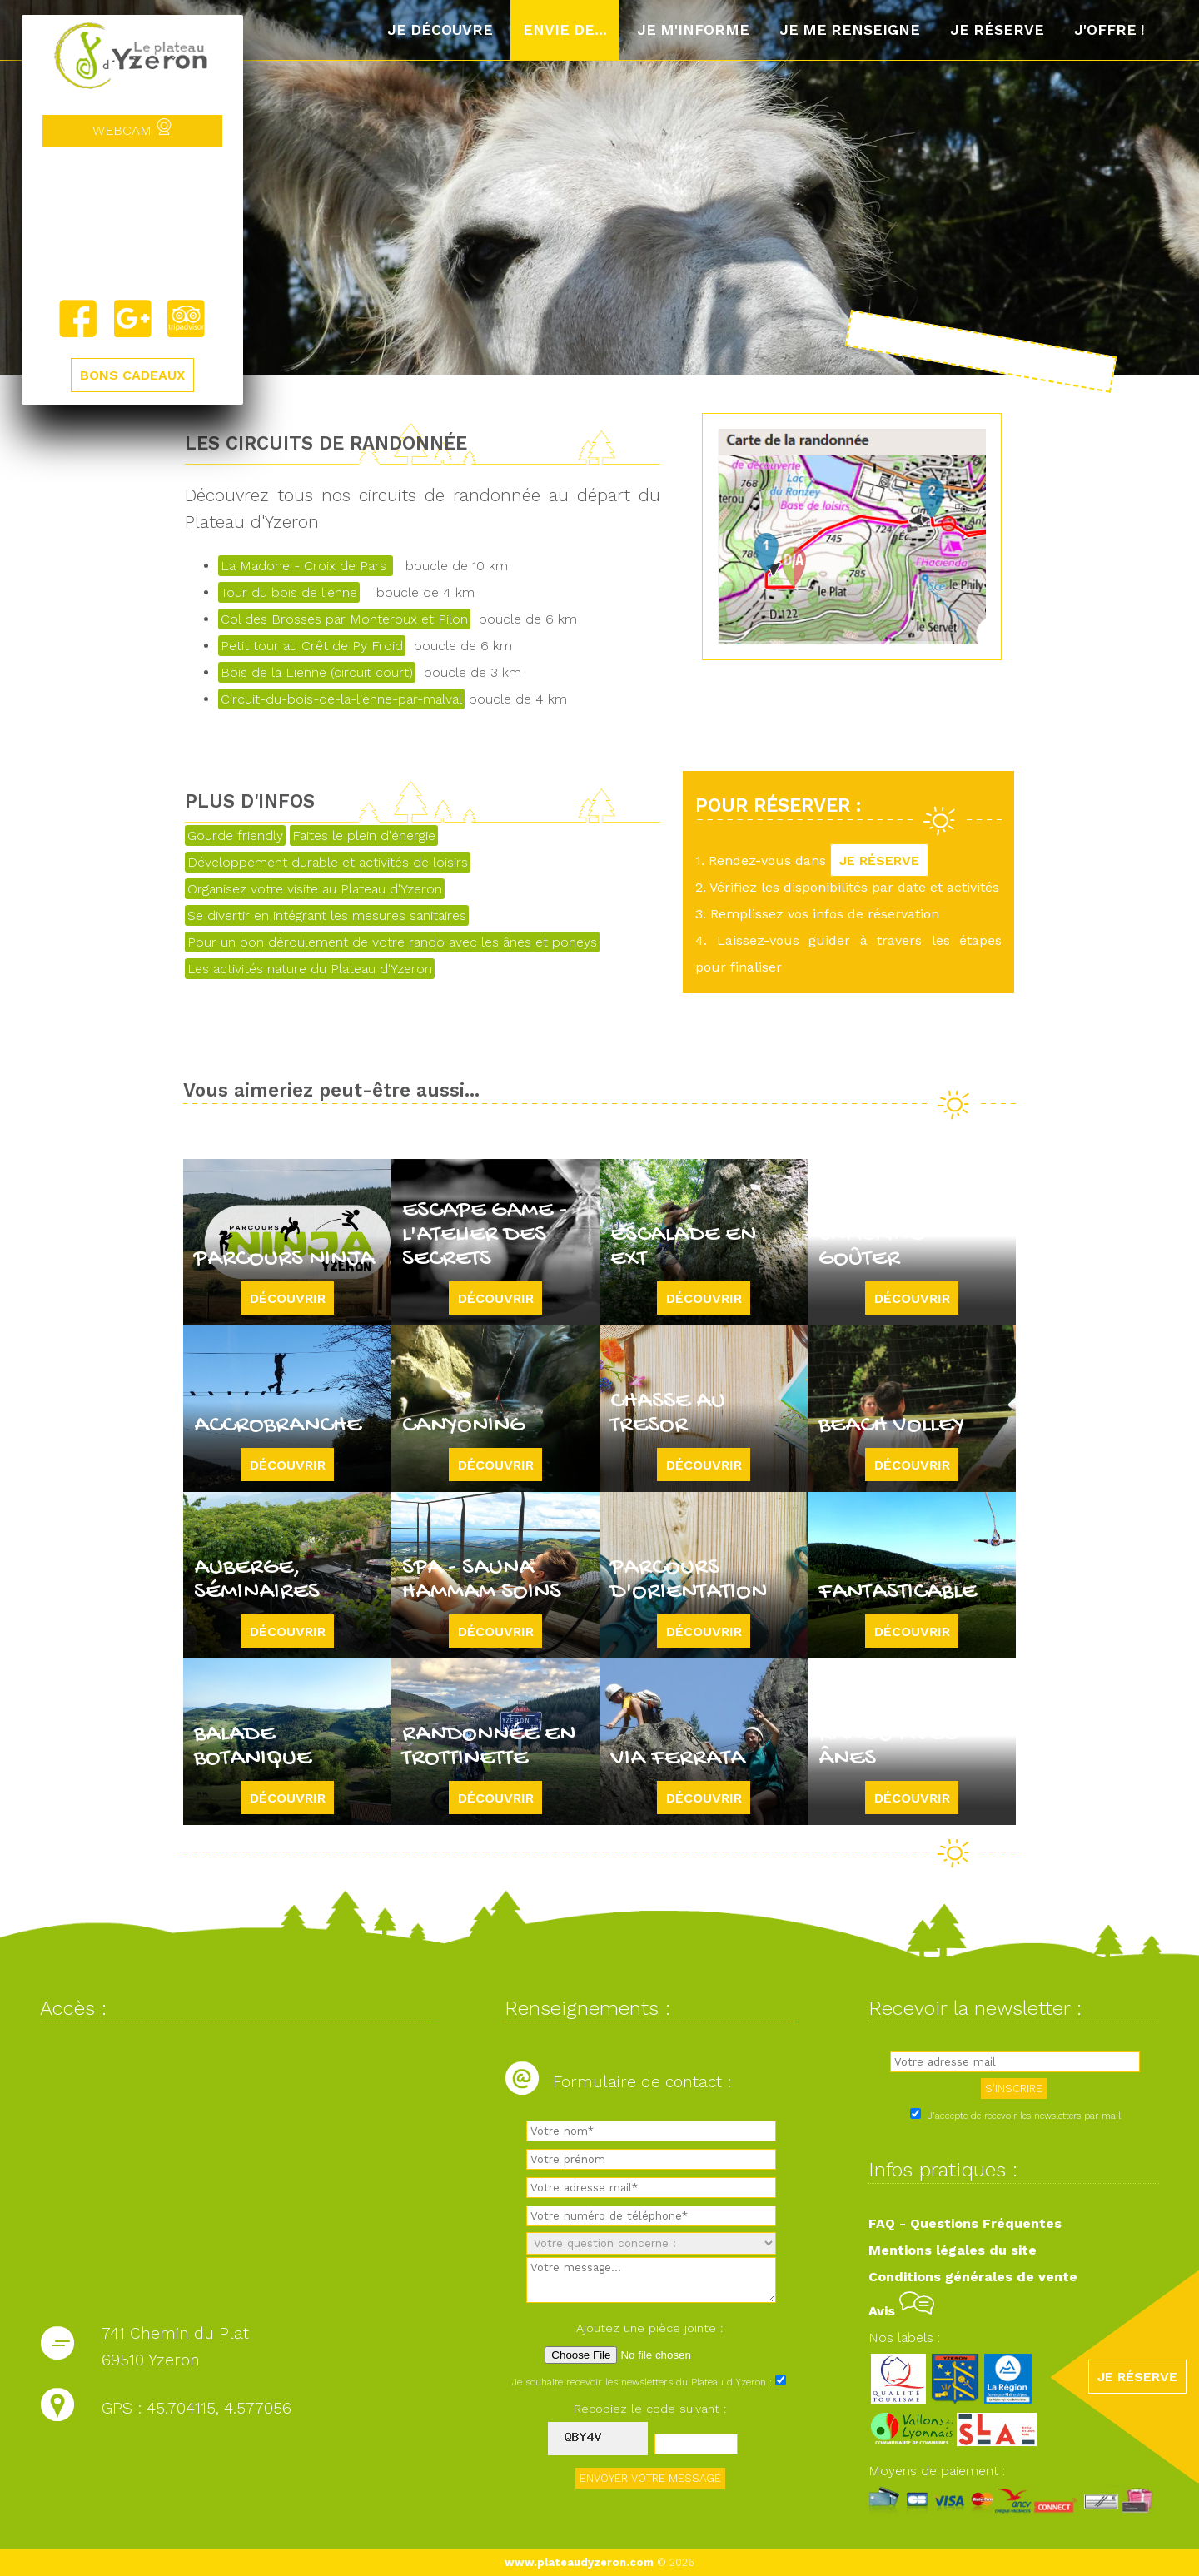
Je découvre (440, 30)
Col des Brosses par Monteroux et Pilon (344, 619)
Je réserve (997, 30)
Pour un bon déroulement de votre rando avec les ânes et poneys (392, 942)
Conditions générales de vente (972, 2277)
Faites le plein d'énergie (363, 835)
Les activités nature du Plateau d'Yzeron (309, 969)
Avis (901, 2311)
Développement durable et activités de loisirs (327, 862)
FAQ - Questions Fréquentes (965, 2223)
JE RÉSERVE (879, 860)
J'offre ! (1109, 30)
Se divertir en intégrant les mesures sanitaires (326, 915)
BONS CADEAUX (132, 375)
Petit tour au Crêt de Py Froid (312, 646)
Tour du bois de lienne (289, 592)
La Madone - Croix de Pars (306, 566)
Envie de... (565, 30)
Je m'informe (693, 30)
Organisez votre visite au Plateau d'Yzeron (314, 889)
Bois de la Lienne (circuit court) (317, 672)
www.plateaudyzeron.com (579, 2562)
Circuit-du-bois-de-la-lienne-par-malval (341, 699)
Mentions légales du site (952, 2250)
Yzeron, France (132, 222)
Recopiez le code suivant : (650, 2408)
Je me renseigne (849, 30)
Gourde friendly (235, 835)
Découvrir (288, 1298)
